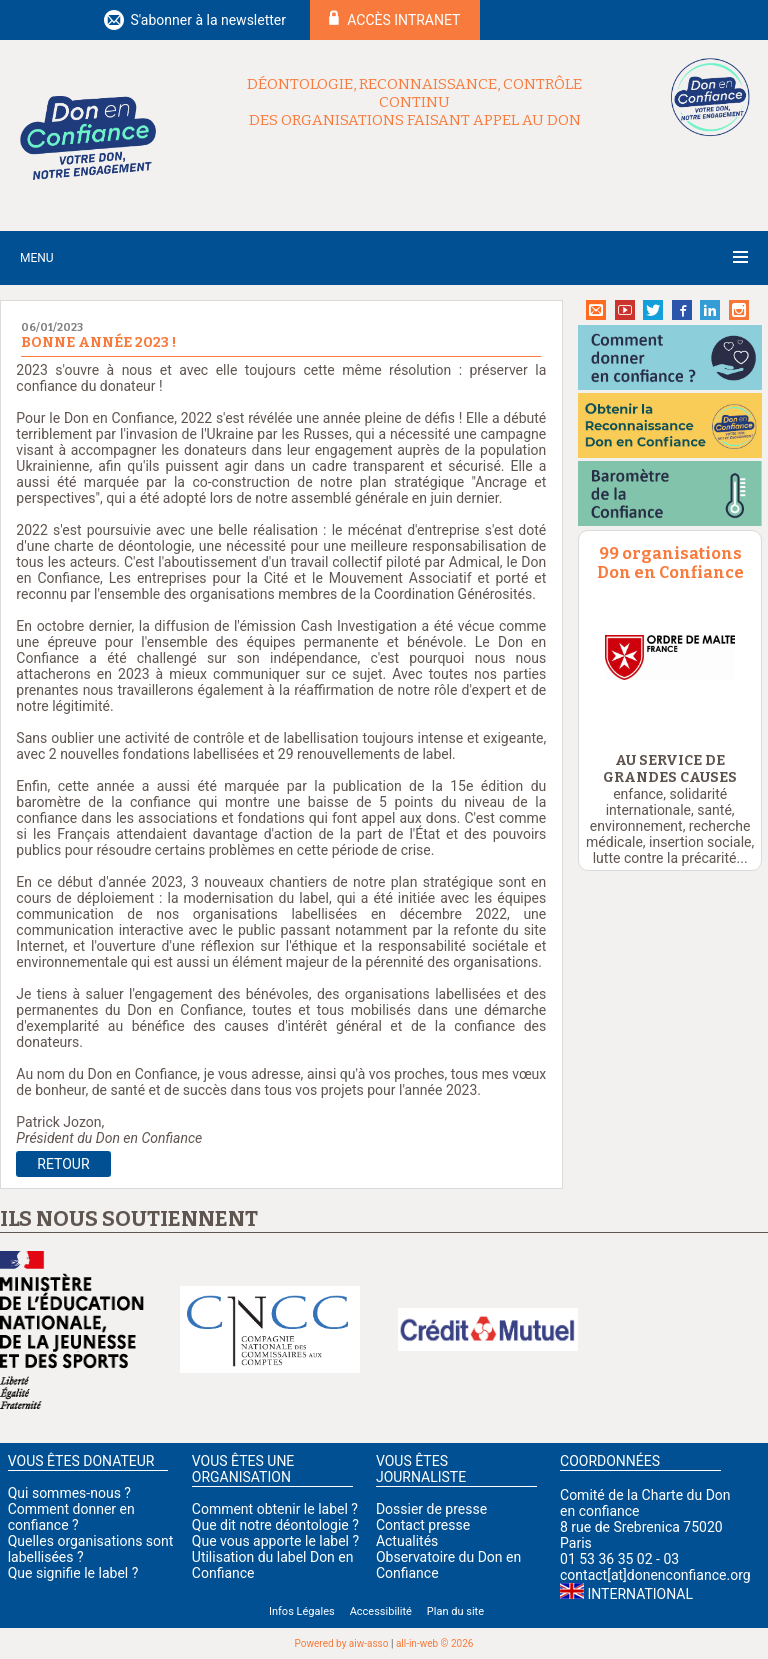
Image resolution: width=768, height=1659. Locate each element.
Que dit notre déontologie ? (275, 1525)
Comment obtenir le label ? (275, 1509)
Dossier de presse (431, 1509)
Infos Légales (302, 1611)
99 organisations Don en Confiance (670, 563)
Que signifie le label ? (73, 1573)
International (640, 1594)
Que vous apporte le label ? (275, 1541)
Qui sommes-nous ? (69, 1493)
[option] (670, 657)
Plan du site (455, 1611)
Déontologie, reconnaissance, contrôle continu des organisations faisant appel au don (414, 102)
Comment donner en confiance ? (71, 1517)
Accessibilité (381, 1611)
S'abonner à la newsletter (208, 20)
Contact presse (423, 1525)
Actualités (407, 1541)
